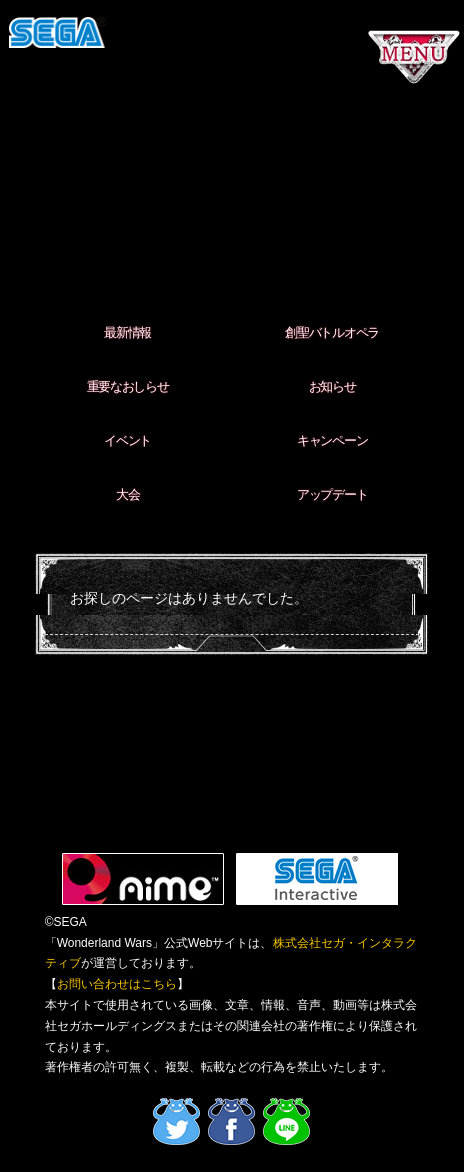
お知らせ (332, 386)
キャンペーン (332, 440)
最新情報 (127, 332)
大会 (127, 494)
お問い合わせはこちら (117, 984)
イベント (127, 440)
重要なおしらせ (128, 386)
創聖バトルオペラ (332, 332)
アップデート (332, 494)
